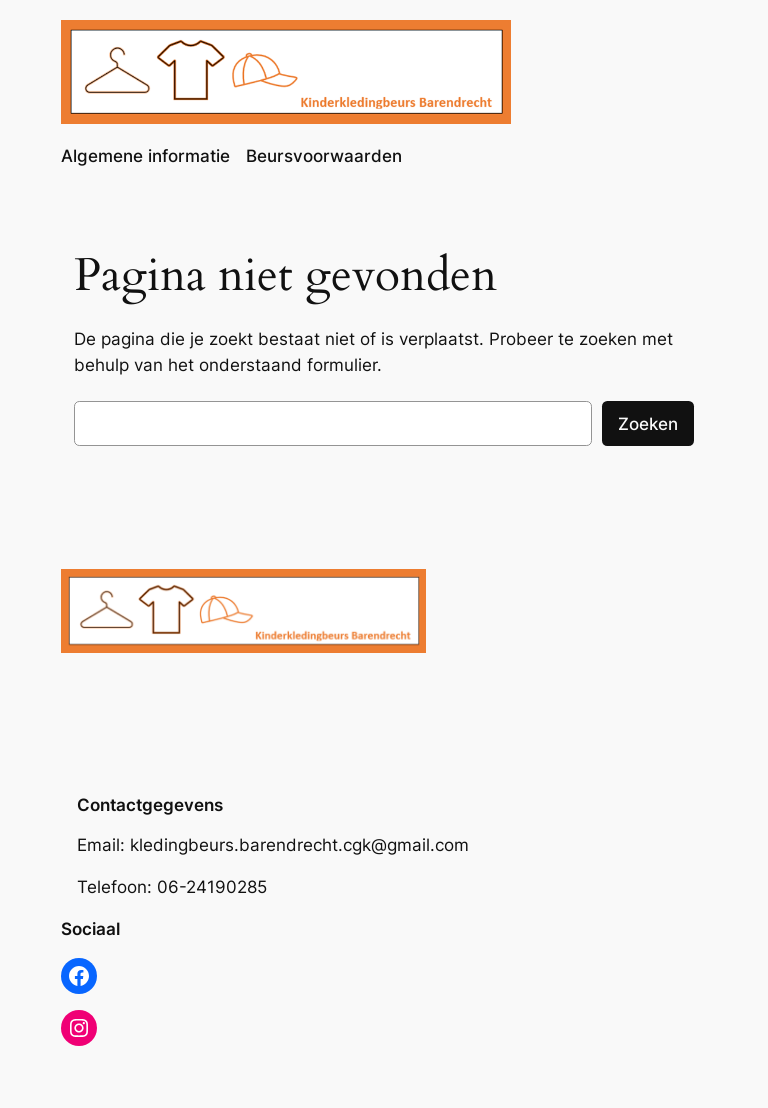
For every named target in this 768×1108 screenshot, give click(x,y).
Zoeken (648, 424)
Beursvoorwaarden (324, 156)
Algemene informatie (145, 156)
